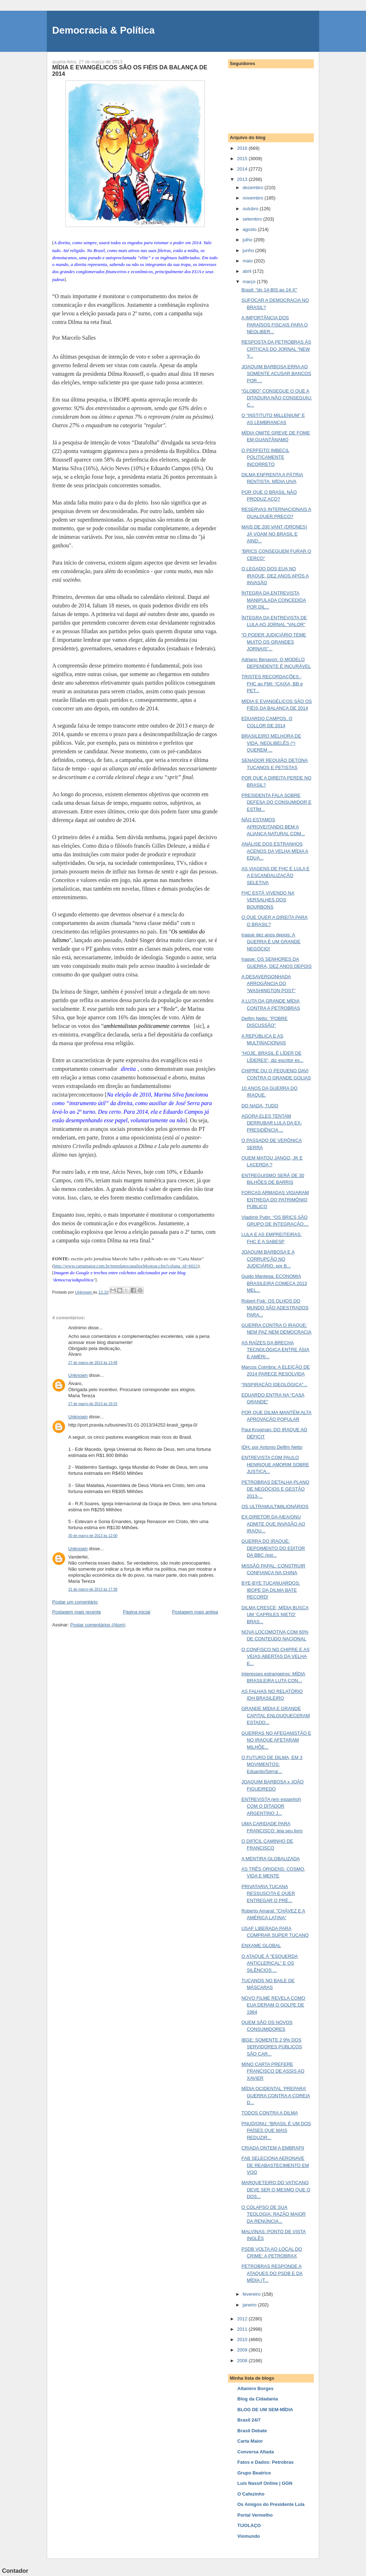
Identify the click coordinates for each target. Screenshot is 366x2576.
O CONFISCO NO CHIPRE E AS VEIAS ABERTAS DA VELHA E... (275, 1656)
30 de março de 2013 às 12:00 (92, 1536)
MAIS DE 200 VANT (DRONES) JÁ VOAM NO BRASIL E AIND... (274, 533)
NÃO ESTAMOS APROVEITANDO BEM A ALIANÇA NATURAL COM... (273, 826)
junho (249, 250)
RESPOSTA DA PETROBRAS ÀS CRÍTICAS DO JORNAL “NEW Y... (276, 349)
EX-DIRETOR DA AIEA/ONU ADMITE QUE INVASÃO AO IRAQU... (273, 1523)
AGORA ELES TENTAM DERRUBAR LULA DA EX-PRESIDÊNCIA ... (271, 1123)
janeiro (250, 2304)
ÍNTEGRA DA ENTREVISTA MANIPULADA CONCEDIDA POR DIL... (273, 600)
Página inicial (136, 1612)
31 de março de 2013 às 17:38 (92, 1589)
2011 (243, 2329)
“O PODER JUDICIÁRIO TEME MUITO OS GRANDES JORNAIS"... (273, 641)
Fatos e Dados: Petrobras (265, 2462)
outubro (251, 208)
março (250, 281)
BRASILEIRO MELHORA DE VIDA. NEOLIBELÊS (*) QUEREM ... (271, 743)
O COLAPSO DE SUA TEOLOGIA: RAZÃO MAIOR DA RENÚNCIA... (273, 2214)
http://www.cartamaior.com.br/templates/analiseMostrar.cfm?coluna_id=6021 (126, 1266)
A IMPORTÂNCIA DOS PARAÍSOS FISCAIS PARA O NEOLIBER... (274, 324)
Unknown (78, 1375)
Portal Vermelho (255, 2515)
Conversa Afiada (255, 2451)
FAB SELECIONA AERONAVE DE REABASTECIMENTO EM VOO (275, 2165)
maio (248, 260)
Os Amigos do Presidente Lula (271, 2504)
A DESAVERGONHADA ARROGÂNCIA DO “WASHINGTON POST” (268, 983)
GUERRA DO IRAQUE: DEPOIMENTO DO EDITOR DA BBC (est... (273, 1548)
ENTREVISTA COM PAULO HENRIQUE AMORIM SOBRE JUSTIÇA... (275, 1464)
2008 (243, 2360)
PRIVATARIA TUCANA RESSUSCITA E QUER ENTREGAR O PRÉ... (268, 1893)
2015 (243, 158)
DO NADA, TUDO (259, 1105)
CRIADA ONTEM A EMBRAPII (272, 2148)
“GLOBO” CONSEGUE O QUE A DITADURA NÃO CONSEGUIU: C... (276, 398)
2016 (243, 148)
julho (248, 239)
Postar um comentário (75, 1602)
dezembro (253, 187)
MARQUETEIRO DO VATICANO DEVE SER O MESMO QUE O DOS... (275, 2189)
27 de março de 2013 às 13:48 (92, 1363)
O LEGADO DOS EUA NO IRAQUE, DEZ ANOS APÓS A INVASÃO (274, 575)
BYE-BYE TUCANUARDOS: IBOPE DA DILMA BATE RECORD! (270, 1590)
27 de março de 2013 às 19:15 (92, 1404)
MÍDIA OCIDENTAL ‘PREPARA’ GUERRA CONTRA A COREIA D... (275, 2095)
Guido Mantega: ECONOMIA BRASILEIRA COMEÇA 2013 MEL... (274, 1283)
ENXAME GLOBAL (261, 1945)
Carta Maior (250, 2441)
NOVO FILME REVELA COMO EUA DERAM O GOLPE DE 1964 (273, 2005)
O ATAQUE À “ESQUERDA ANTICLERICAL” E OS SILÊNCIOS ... (269, 1963)
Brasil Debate (252, 2430)
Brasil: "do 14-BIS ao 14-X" (269, 289)
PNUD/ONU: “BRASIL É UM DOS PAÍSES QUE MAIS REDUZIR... (276, 2130)
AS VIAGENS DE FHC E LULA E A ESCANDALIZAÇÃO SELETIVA (275, 875)
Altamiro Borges (255, 2388)
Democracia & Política (103, 30)
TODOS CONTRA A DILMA (269, 2113)
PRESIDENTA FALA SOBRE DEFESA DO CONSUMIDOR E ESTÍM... (276, 802)
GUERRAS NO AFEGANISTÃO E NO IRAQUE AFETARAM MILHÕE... (276, 1740)
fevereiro (252, 2294)
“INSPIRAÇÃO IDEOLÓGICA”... (274, 1384)
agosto (250, 229)
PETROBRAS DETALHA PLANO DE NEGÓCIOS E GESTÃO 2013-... (275, 1489)
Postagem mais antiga (195, 1612)
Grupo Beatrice (254, 2473)
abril (248, 271)
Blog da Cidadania (257, 2399)
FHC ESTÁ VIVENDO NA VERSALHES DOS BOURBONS (267, 900)
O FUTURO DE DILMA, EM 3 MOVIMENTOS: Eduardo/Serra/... (271, 1764)
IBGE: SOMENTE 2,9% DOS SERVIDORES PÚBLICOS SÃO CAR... (271, 2047)
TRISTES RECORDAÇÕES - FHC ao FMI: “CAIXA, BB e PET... (272, 683)
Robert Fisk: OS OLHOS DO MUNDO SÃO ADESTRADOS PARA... (274, 1307)
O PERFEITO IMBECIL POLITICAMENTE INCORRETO (265, 457)
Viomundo (248, 2536)
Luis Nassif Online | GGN (264, 2483)
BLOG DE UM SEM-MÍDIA (265, 2409)
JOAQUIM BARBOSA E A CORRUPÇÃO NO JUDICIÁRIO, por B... (268, 1259)
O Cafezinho (250, 2494)
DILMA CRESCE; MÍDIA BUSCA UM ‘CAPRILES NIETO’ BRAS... (274, 1614)
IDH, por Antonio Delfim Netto (271, 1447)
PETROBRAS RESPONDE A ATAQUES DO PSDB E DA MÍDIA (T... (271, 2273)
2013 (243, 179)
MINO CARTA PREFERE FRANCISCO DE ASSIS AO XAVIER (272, 2071)
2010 (243, 2339)
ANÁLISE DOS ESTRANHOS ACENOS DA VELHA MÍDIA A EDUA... (274, 851)
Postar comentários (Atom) (98, 1624)
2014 (243, 169)
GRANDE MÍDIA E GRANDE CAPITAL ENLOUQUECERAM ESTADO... (275, 1715)
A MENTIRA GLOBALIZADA (270, 1858)
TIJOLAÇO (249, 2525)
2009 (243, 2350)
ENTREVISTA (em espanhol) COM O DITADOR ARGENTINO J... (271, 1806)
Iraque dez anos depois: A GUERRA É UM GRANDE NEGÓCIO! (270, 941)
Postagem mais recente (76, 1612)
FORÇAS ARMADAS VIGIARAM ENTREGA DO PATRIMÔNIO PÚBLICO (275, 1199)
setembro (253, 219)
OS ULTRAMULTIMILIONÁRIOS (274, 1506)
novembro (253, 198)
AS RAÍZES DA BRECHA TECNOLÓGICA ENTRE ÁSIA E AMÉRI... (275, 1349)
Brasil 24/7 (249, 2420)
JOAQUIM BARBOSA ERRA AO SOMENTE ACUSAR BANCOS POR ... (276, 373)
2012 (243, 2318)
